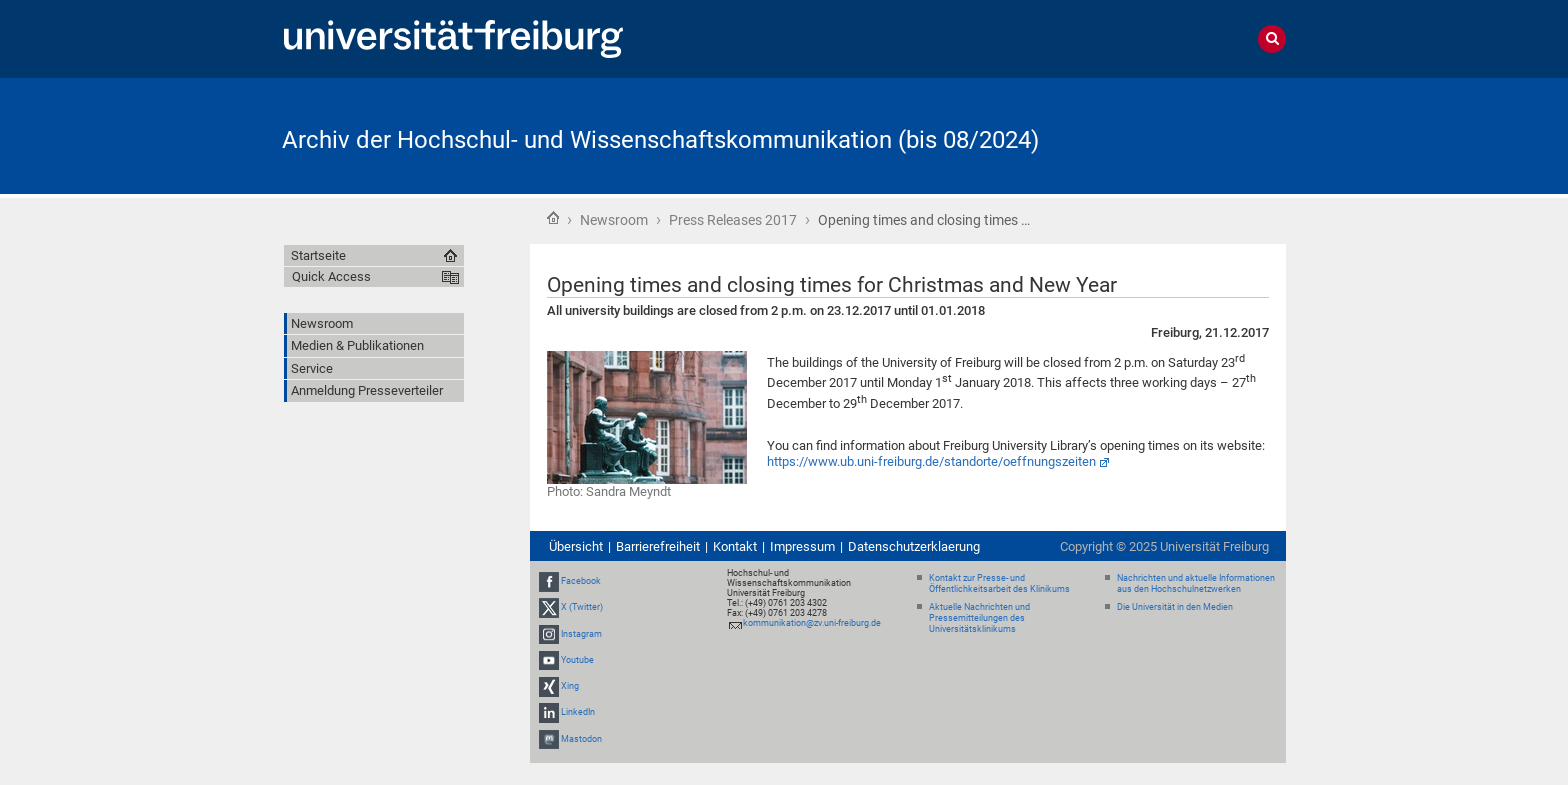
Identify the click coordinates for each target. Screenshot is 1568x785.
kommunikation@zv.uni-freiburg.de (812, 623)
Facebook (581, 581)
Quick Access (331, 276)
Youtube (577, 660)
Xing (570, 686)
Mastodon (581, 739)
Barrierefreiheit (658, 546)
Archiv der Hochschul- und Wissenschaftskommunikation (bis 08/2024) (660, 140)
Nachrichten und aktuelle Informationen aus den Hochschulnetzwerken (1196, 583)
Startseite (553, 218)
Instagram (581, 634)
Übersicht (576, 546)
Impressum (802, 546)
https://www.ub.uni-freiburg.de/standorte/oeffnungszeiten (931, 461)
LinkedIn (578, 712)
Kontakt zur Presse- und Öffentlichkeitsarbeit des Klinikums (999, 583)
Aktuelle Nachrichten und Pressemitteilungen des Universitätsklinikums (979, 618)
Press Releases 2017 (733, 220)
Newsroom (614, 220)
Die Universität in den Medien (1175, 607)
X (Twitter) (582, 608)
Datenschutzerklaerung (914, 546)
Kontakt (735, 546)
